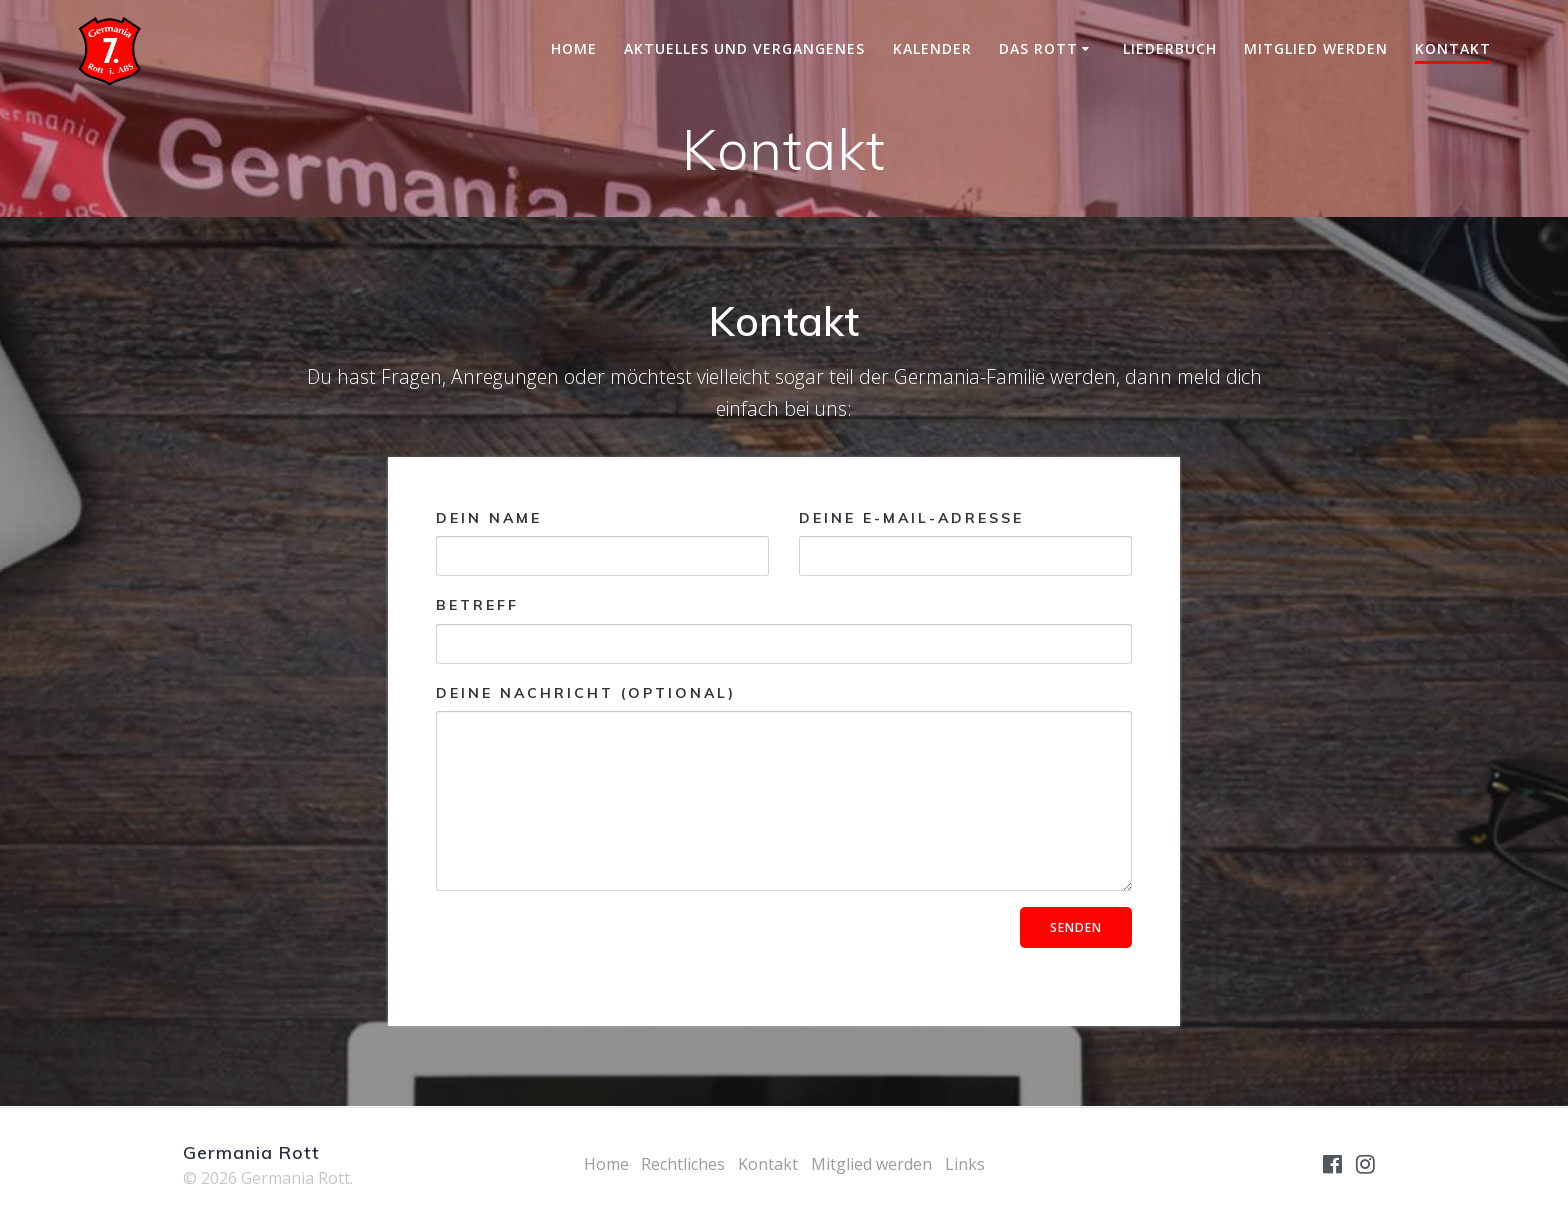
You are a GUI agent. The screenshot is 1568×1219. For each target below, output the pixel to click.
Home (574, 48)
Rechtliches (683, 1164)
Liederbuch (1170, 48)
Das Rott (1038, 48)
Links (965, 1164)
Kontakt (1453, 48)
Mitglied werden (1316, 48)
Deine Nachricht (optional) (783, 787)
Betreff (783, 629)
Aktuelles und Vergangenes (744, 48)
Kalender (932, 48)
